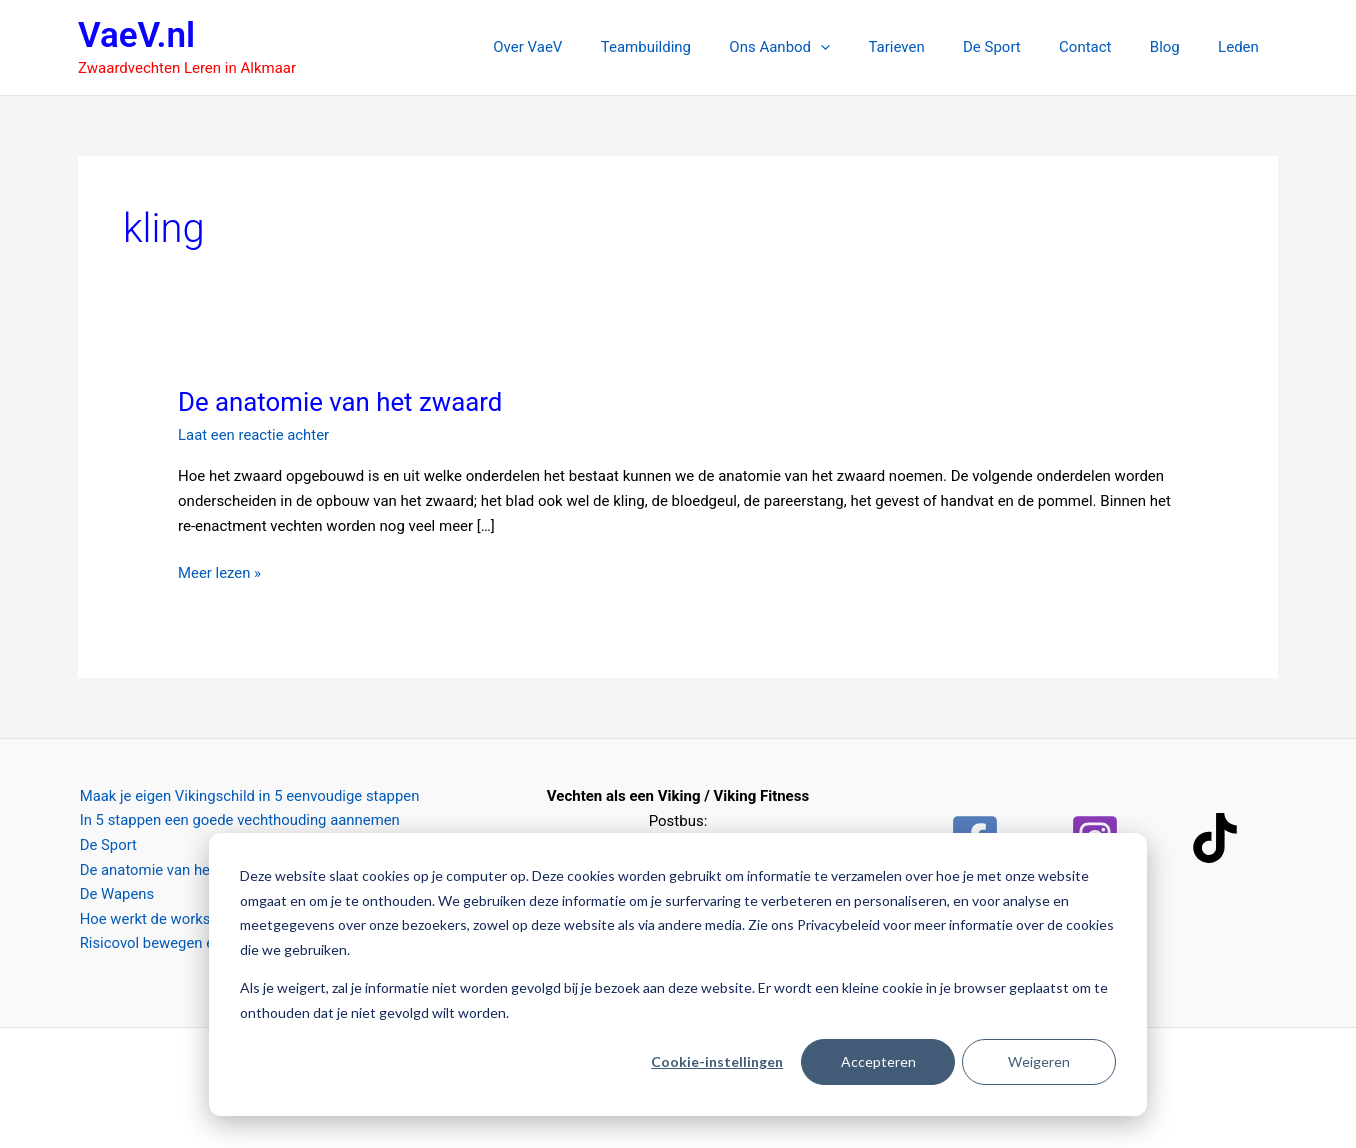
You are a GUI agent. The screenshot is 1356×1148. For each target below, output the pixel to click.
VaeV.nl (136, 35)
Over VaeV (590, 47)
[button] (866, 47)
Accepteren (878, 1061)
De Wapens (115, 895)
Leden (1242, 47)
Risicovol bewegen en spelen (174, 944)
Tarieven (934, 47)
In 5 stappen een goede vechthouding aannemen (239, 821)
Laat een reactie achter (254, 435)
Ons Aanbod (825, 47)
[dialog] (678, 974)
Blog (1177, 47)
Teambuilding (700, 47)
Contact (1106, 47)
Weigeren (1039, 1061)
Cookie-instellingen (717, 1061)
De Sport (1021, 47)
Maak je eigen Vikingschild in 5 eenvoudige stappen (249, 796)
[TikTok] (1215, 838)
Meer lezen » (220, 571)
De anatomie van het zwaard (341, 402)
